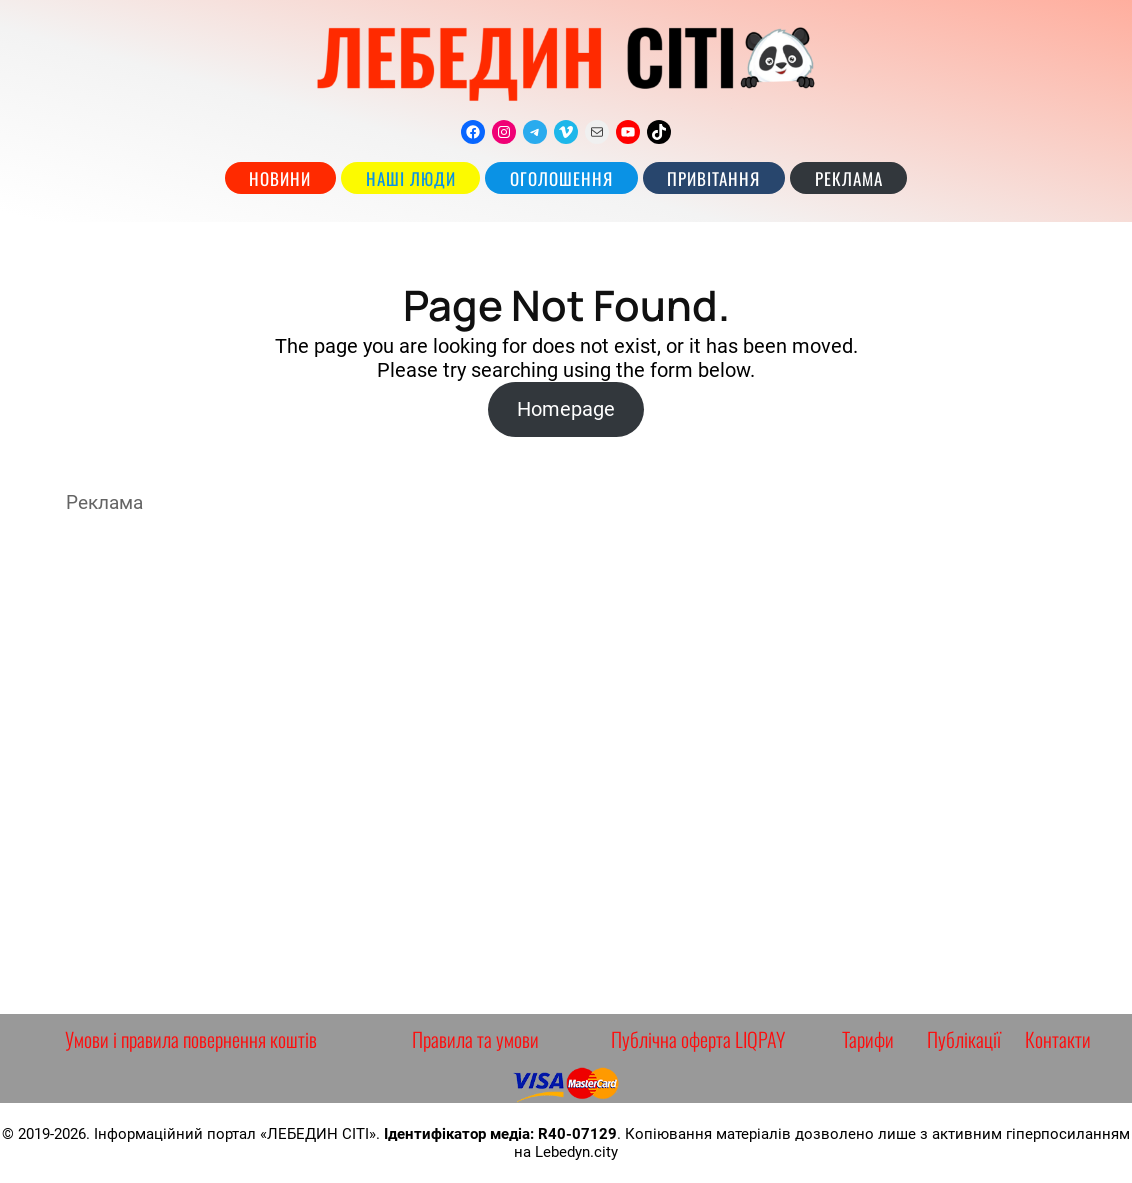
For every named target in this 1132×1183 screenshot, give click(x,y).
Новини (280, 178)
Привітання (713, 178)
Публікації (964, 1039)
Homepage (566, 409)
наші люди (411, 178)
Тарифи (868, 1039)
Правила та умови (475, 1039)
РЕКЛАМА (849, 178)
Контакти (1058, 1039)
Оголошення (561, 178)
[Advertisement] (566, 764)
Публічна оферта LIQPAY (698, 1039)
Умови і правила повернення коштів (191, 1039)
